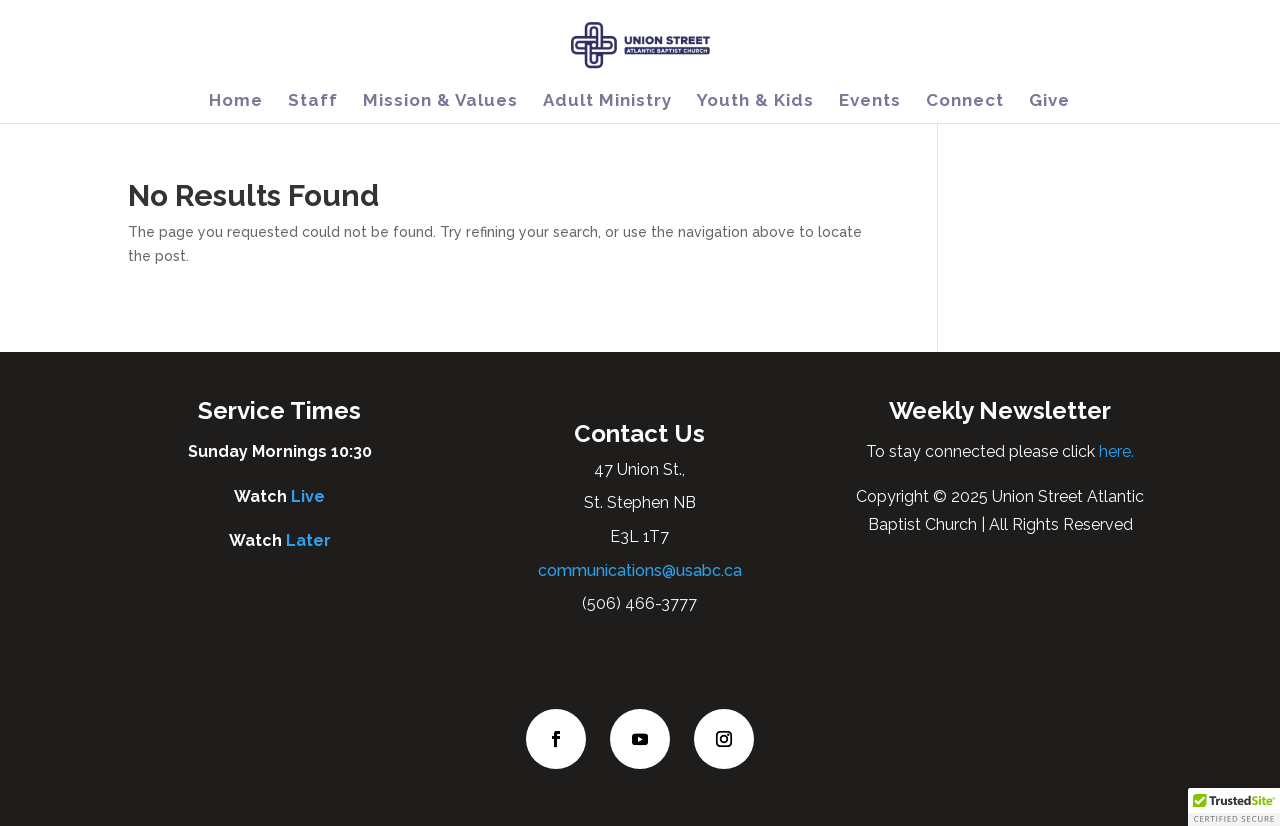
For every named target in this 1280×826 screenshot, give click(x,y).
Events (870, 101)
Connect (965, 101)
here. (1114, 451)
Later (308, 540)
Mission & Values (440, 101)
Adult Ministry (607, 101)
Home (236, 101)
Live (308, 496)
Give (1049, 101)
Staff (313, 101)
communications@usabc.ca (640, 570)
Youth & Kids (755, 101)
